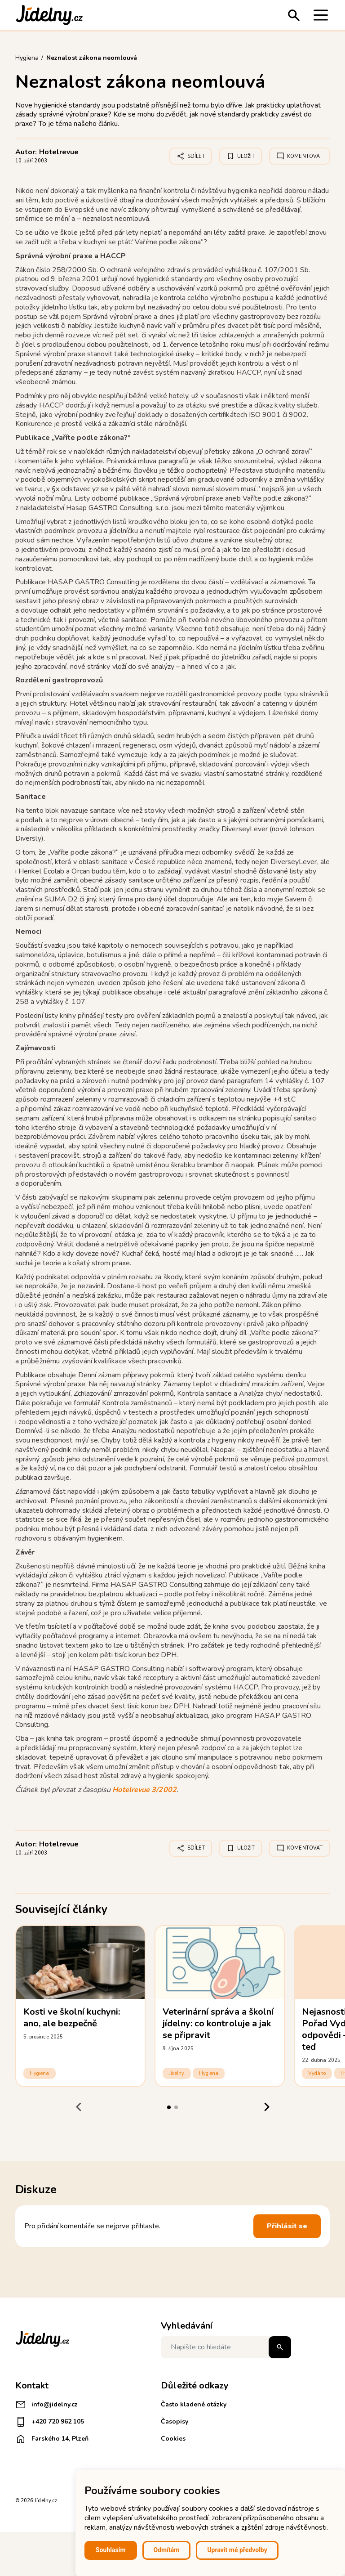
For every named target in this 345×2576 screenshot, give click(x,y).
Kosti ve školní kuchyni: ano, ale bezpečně (71, 2017)
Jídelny (177, 2073)
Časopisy (174, 2421)
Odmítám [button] (167, 2550)
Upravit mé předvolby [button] (237, 2550)
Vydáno (317, 2073)
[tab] (169, 2107)
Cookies (173, 2438)
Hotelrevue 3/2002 (144, 1790)
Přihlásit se (287, 2226)
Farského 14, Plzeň (51, 2438)
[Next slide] (266, 2107)
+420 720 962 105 (49, 2421)
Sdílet (191, 156)
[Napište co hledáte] (226, 2347)
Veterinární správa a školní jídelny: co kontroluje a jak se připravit (218, 2023)
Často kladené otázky (193, 2404)
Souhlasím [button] (111, 2550)
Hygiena (39, 2073)
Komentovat (299, 156)
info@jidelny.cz (46, 2404)
